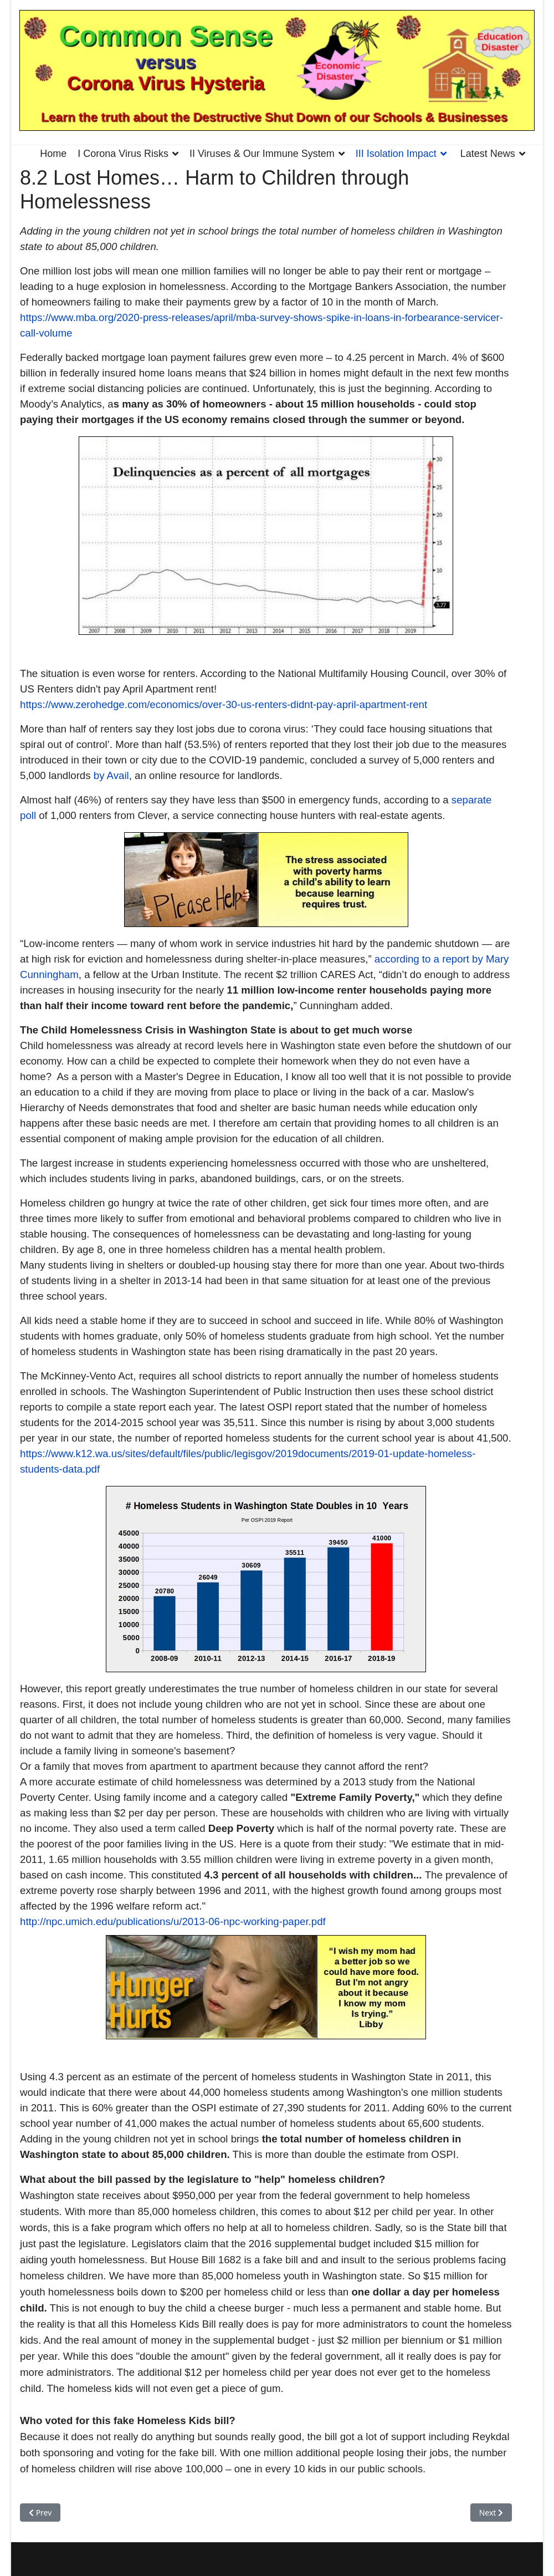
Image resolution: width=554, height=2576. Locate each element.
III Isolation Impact (396, 153)
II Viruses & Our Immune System (262, 153)
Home (53, 153)
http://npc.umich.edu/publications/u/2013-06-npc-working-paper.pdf (173, 1921)
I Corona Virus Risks (123, 153)
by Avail (111, 775)
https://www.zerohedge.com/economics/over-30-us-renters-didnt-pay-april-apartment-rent (223, 704)
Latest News (487, 153)
